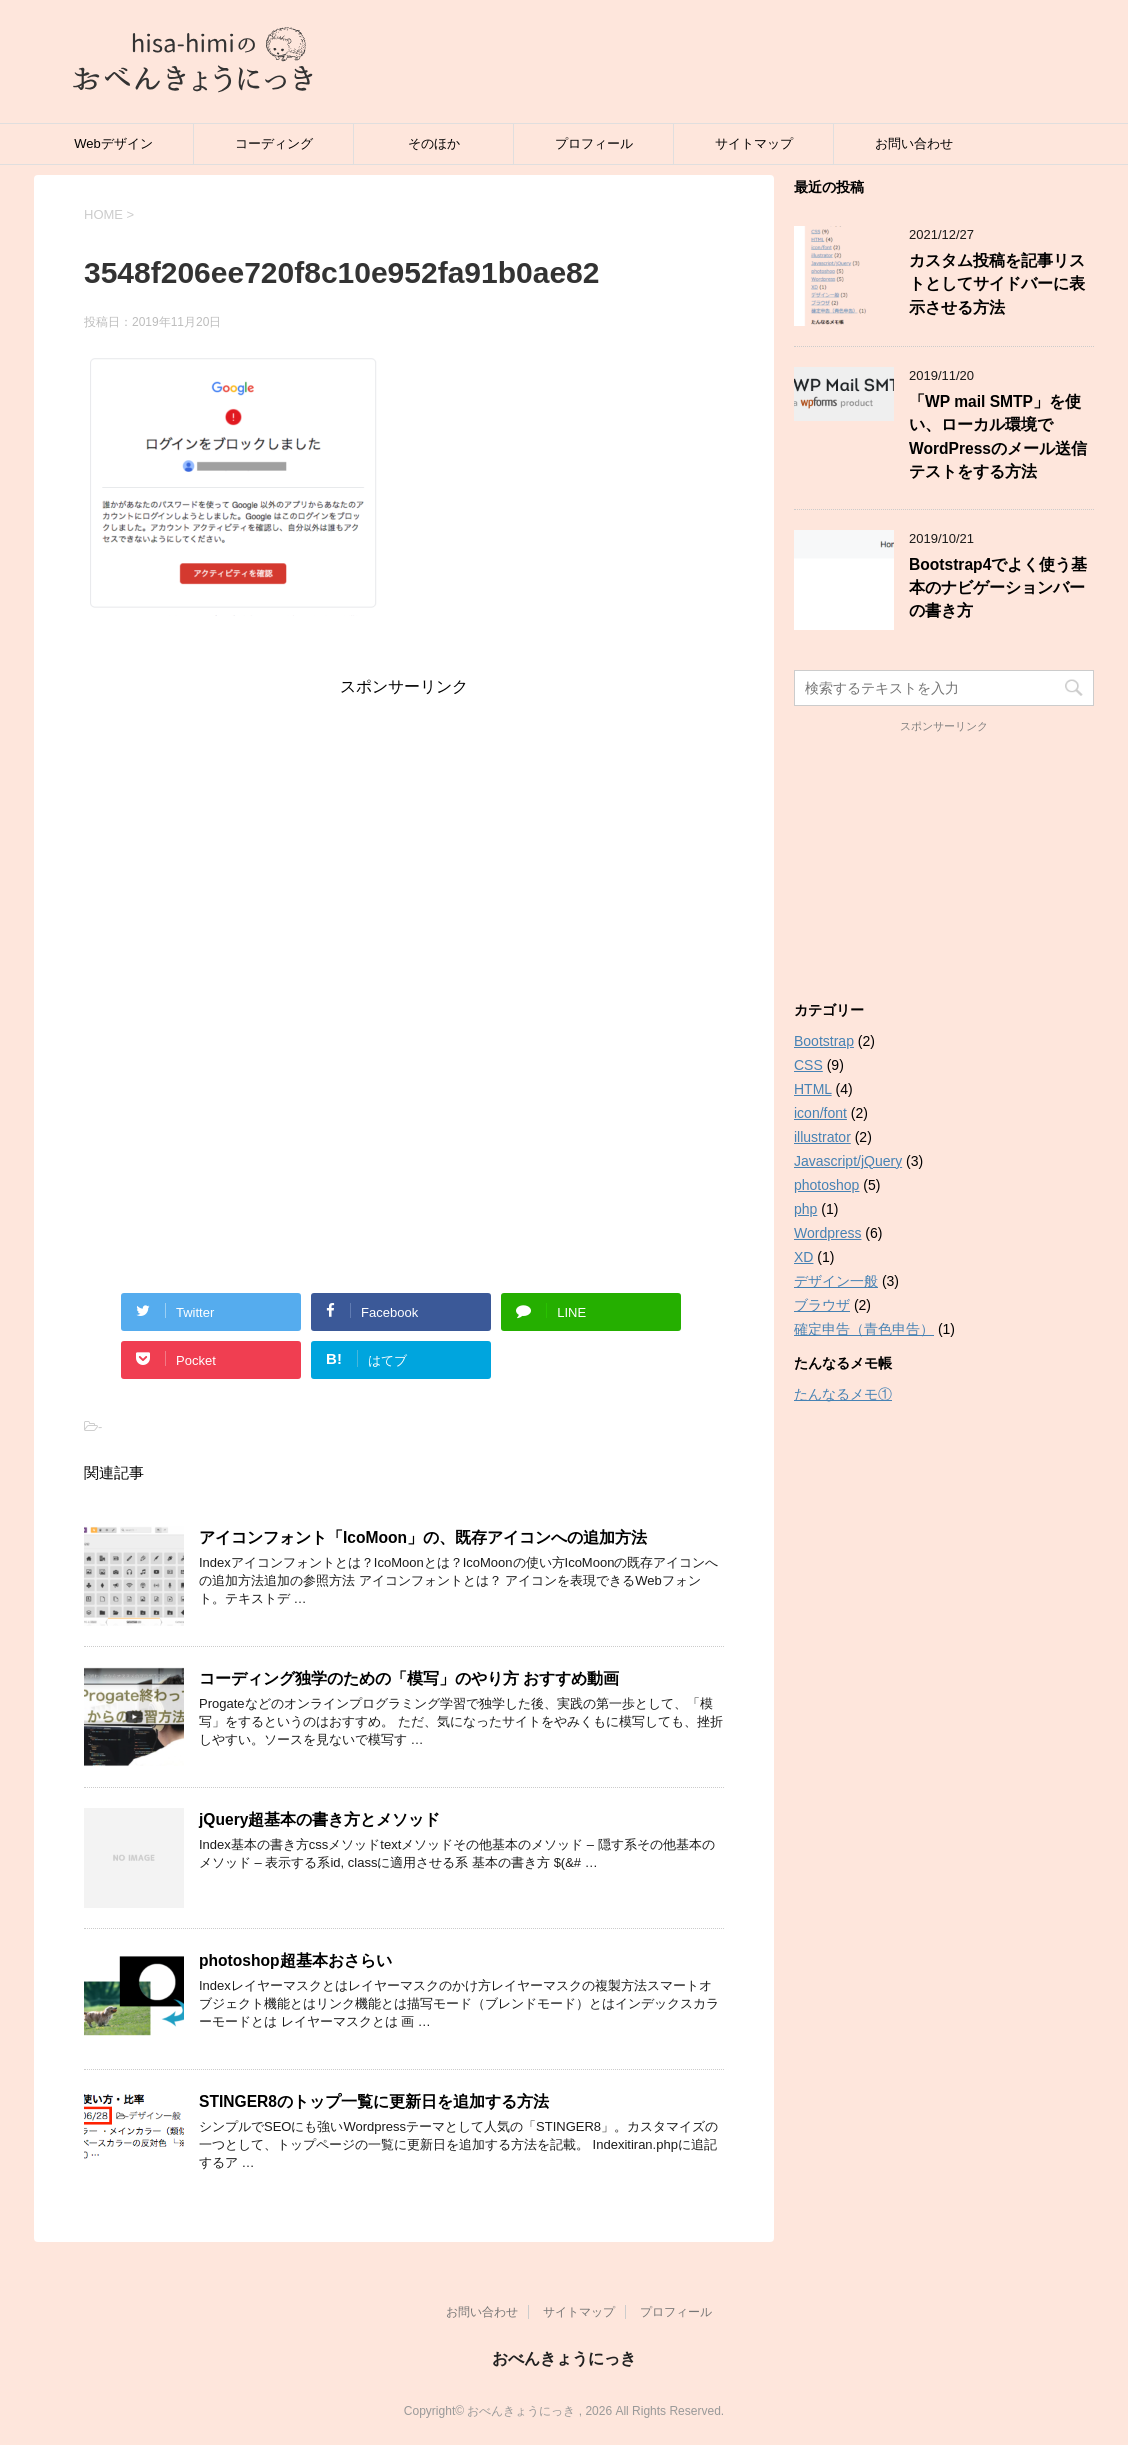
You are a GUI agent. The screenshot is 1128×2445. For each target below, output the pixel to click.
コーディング (274, 143)
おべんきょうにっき (564, 2358)
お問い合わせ (914, 143)
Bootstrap (824, 1041)
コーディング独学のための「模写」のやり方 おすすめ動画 (409, 1678)
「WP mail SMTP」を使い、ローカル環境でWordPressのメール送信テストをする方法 (998, 436)
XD (803, 1257)
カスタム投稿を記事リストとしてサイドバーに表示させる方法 (997, 284)
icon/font (820, 1113)
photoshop (826, 1185)
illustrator (822, 1137)
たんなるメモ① (843, 1394)
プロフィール (594, 143)
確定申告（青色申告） (864, 1329)
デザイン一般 (836, 1281)
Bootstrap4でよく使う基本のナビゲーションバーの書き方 (998, 588)
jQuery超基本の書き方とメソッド (319, 1819)
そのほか (434, 143)
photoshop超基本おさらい (295, 1960)
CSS (808, 1065)
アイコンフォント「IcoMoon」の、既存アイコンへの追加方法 (423, 1537)
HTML (813, 1089)
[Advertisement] (404, 838)
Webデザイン (113, 143)
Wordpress (827, 1233)
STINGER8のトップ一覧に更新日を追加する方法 (374, 2101)
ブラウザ (822, 1305)
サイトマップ (754, 143)
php (805, 1209)
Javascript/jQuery (848, 1161)
